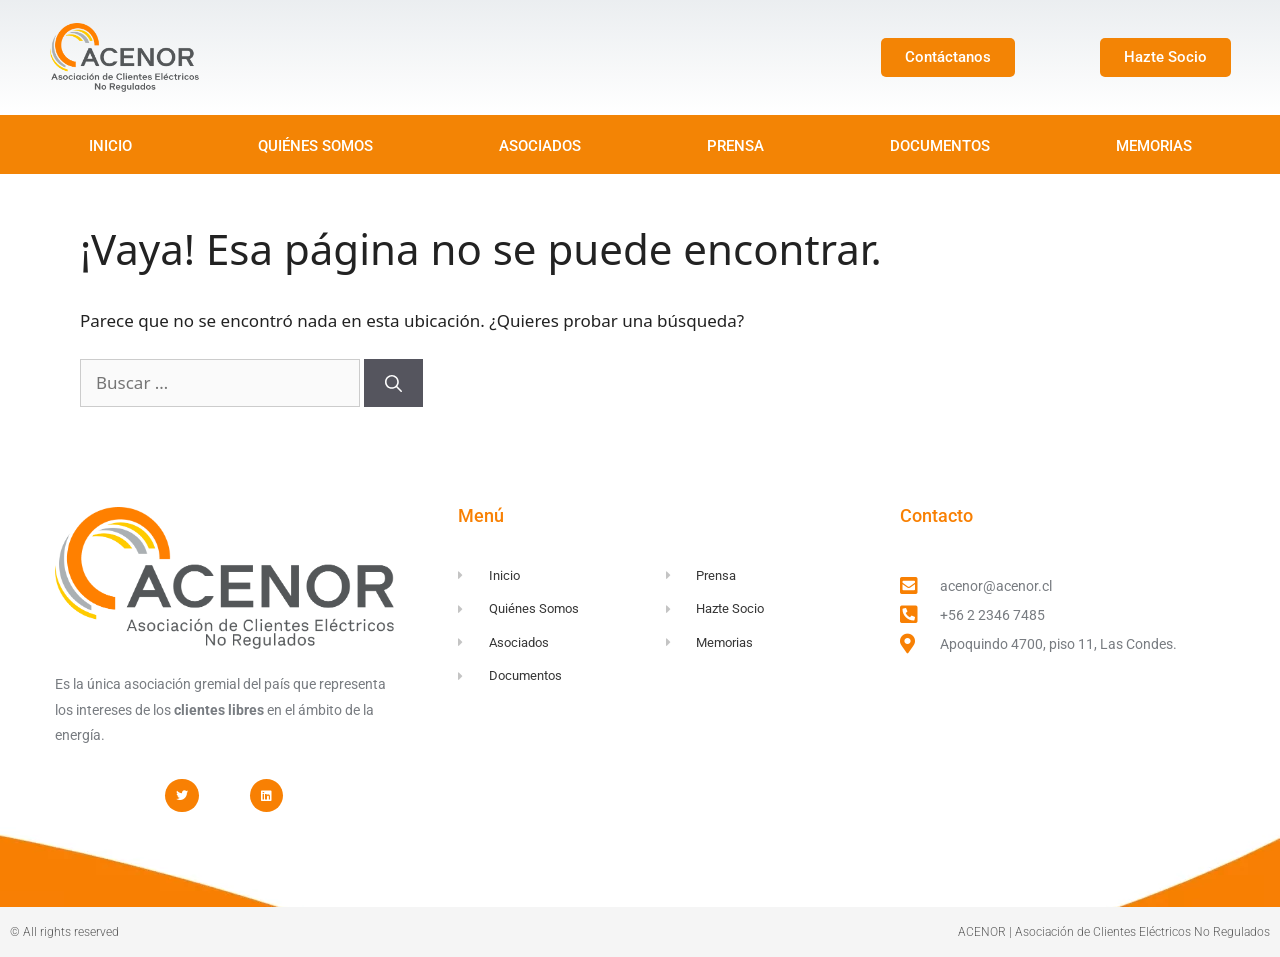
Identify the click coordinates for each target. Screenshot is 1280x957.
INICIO (110, 146)
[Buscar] (393, 383)
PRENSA (735, 146)
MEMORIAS (1154, 146)
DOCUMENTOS (940, 146)
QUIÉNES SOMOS (315, 146)
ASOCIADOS (540, 146)
